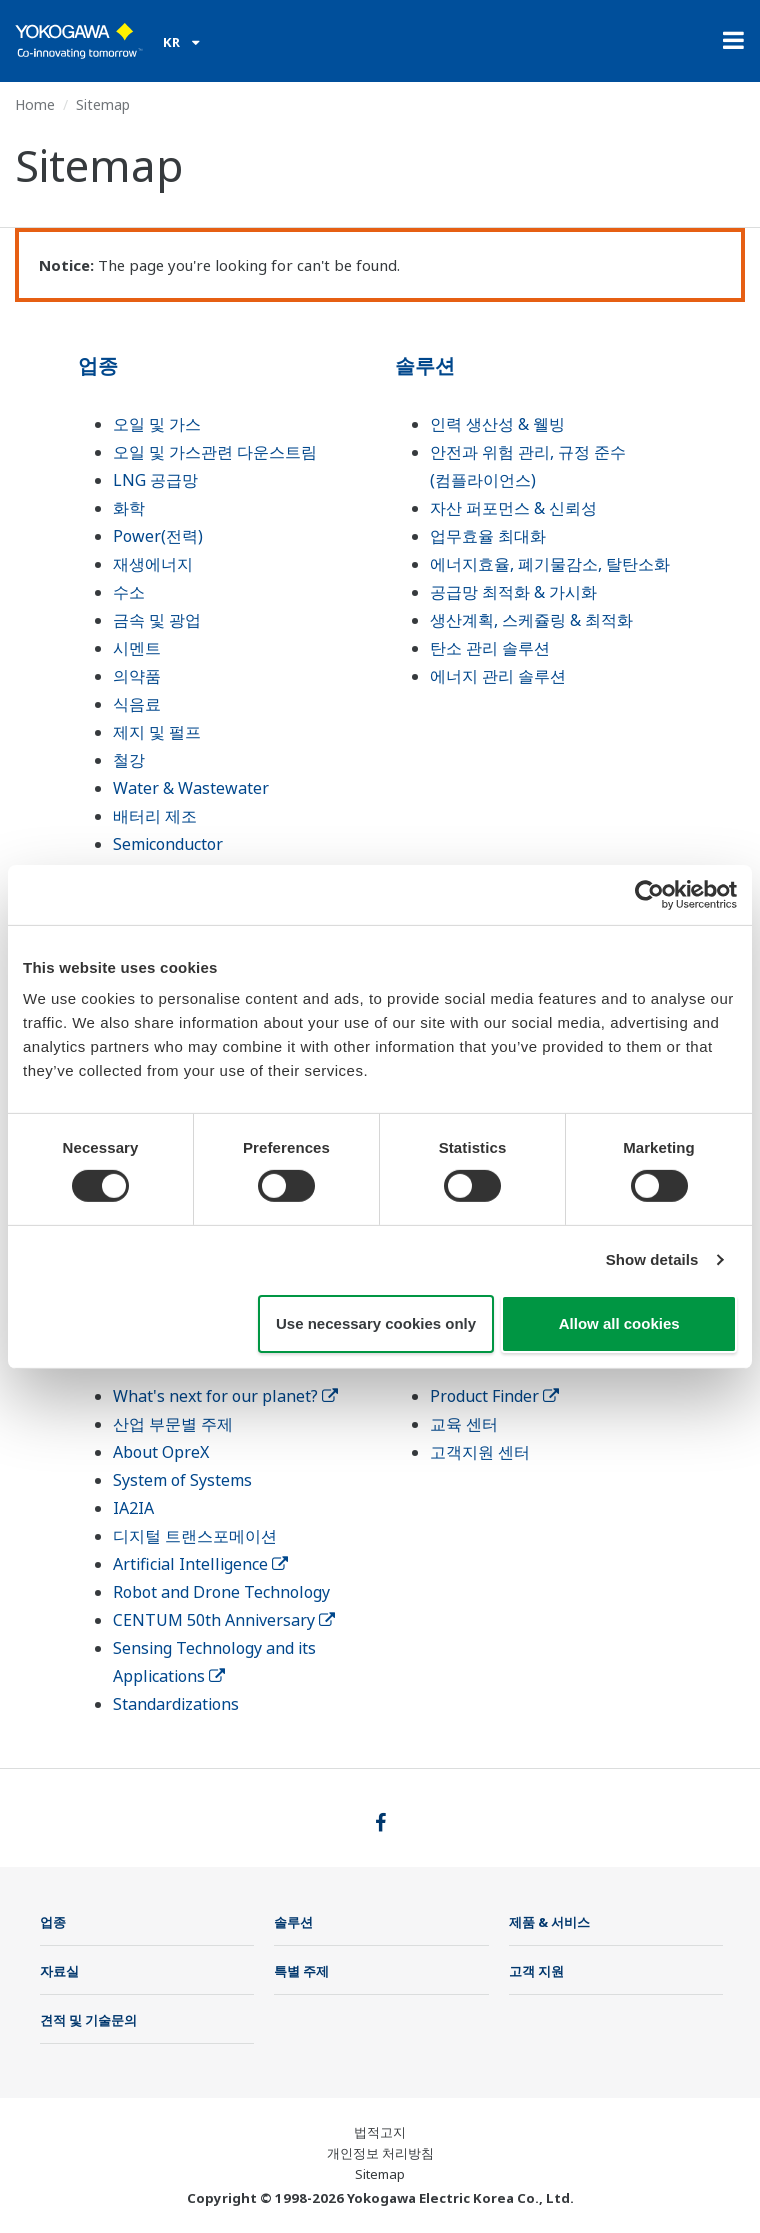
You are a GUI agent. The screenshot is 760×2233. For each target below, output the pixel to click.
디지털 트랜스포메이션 (195, 1536)
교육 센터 (464, 1424)
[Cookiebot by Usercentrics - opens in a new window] (649, 894)
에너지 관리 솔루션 (498, 676)
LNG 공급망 (155, 480)
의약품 (137, 676)
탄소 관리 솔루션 (490, 648)
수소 (129, 592)
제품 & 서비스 (549, 1922)
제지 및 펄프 (157, 732)
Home (35, 104)
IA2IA (133, 1508)
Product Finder (494, 1396)
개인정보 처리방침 (380, 2153)
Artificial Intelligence (200, 1564)
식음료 (137, 704)
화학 (129, 508)
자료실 (59, 1971)
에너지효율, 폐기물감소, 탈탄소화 (550, 564)
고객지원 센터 (480, 1452)
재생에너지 (153, 564)
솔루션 (425, 365)
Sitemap (380, 2174)
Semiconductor (168, 844)
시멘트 (137, 648)
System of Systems (182, 1480)
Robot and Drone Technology (221, 1592)
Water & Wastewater (191, 788)
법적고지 (380, 2132)
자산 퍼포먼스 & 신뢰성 (513, 508)
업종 (98, 365)
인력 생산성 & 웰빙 (497, 424)
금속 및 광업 (157, 620)
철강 (129, 760)
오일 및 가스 (157, 424)
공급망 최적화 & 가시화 (513, 592)
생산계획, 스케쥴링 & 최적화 (531, 620)
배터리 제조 (155, 816)
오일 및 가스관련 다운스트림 (215, 452)
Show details (652, 1259)
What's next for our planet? (225, 1396)
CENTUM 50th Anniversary (224, 1620)
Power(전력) (158, 536)
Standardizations (176, 1704)
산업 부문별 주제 (173, 1424)
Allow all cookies (619, 1323)
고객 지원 (536, 1971)
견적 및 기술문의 (88, 2020)
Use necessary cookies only (376, 1323)
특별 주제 (301, 1971)
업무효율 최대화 (488, 536)
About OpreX (161, 1452)
